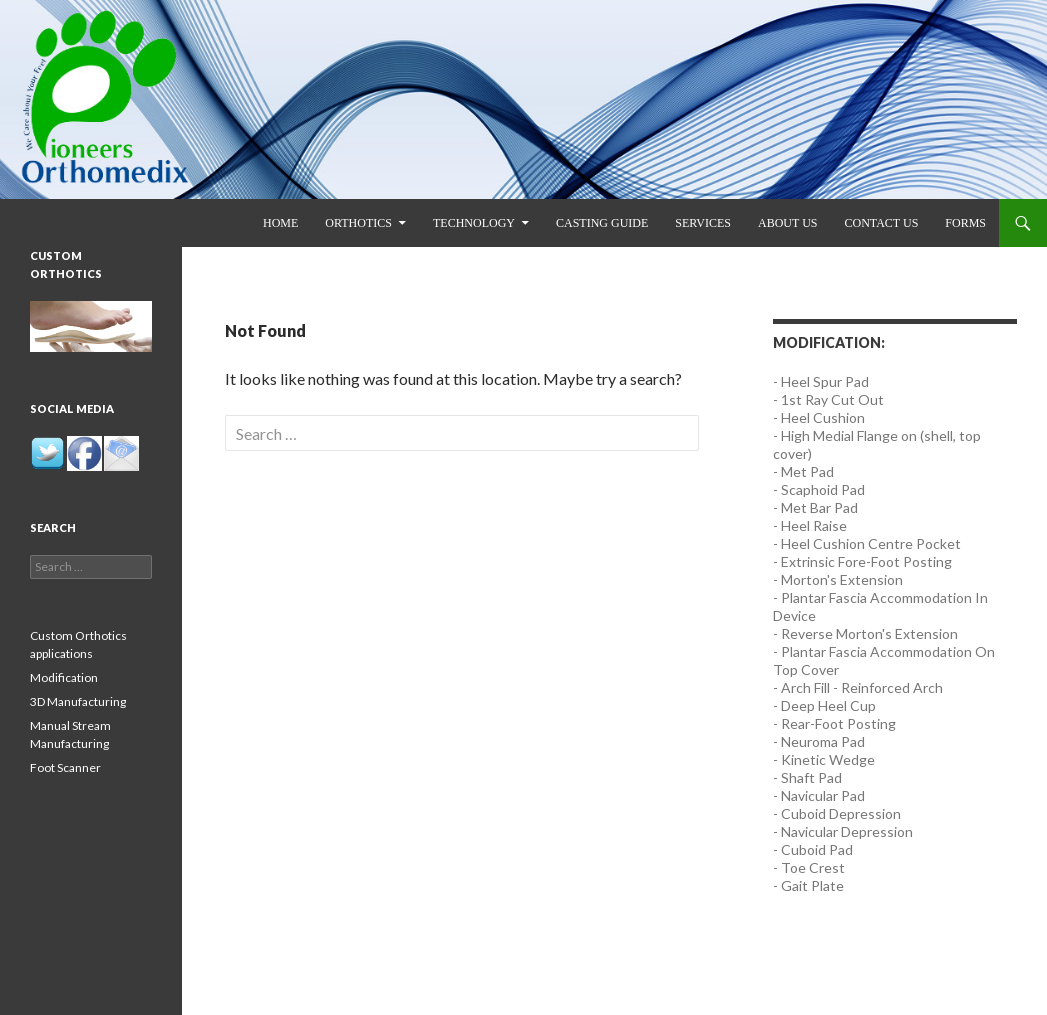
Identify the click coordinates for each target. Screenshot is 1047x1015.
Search (53, 527)
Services (703, 223)
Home (280, 223)
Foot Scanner (65, 767)
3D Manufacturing (78, 701)
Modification (64, 677)
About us (787, 223)
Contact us (881, 223)
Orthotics (358, 223)
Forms (965, 223)
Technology (474, 223)
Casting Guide (602, 223)
